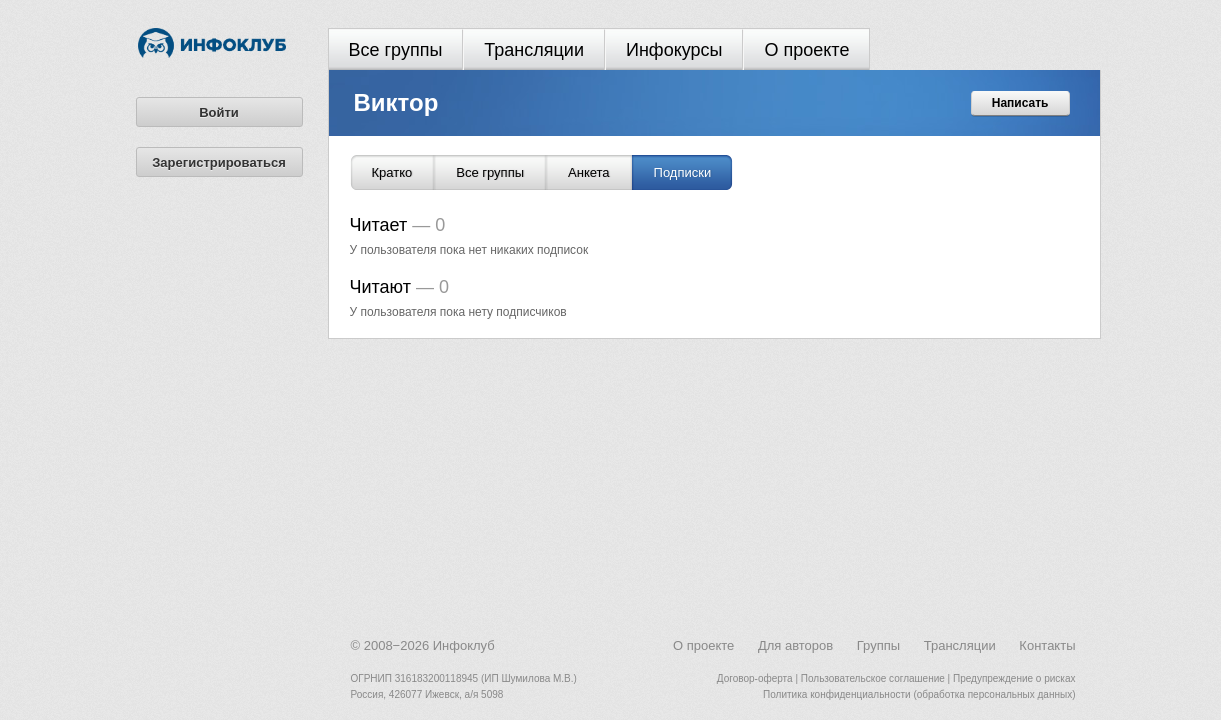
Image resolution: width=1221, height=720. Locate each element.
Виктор (396, 102)
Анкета (589, 172)
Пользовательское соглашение (873, 678)
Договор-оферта (755, 678)
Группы (878, 645)
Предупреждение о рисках (1014, 678)
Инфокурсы (674, 50)
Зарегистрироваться (219, 162)
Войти (219, 112)
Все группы (396, 50)
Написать (1020, 103)
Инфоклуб (464, 645)
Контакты (1047, 645)
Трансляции (534, 50)
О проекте (806, 50)
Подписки (683, 172)
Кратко (392, 172)
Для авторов (795, 645)
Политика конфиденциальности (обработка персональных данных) (919, 694)
